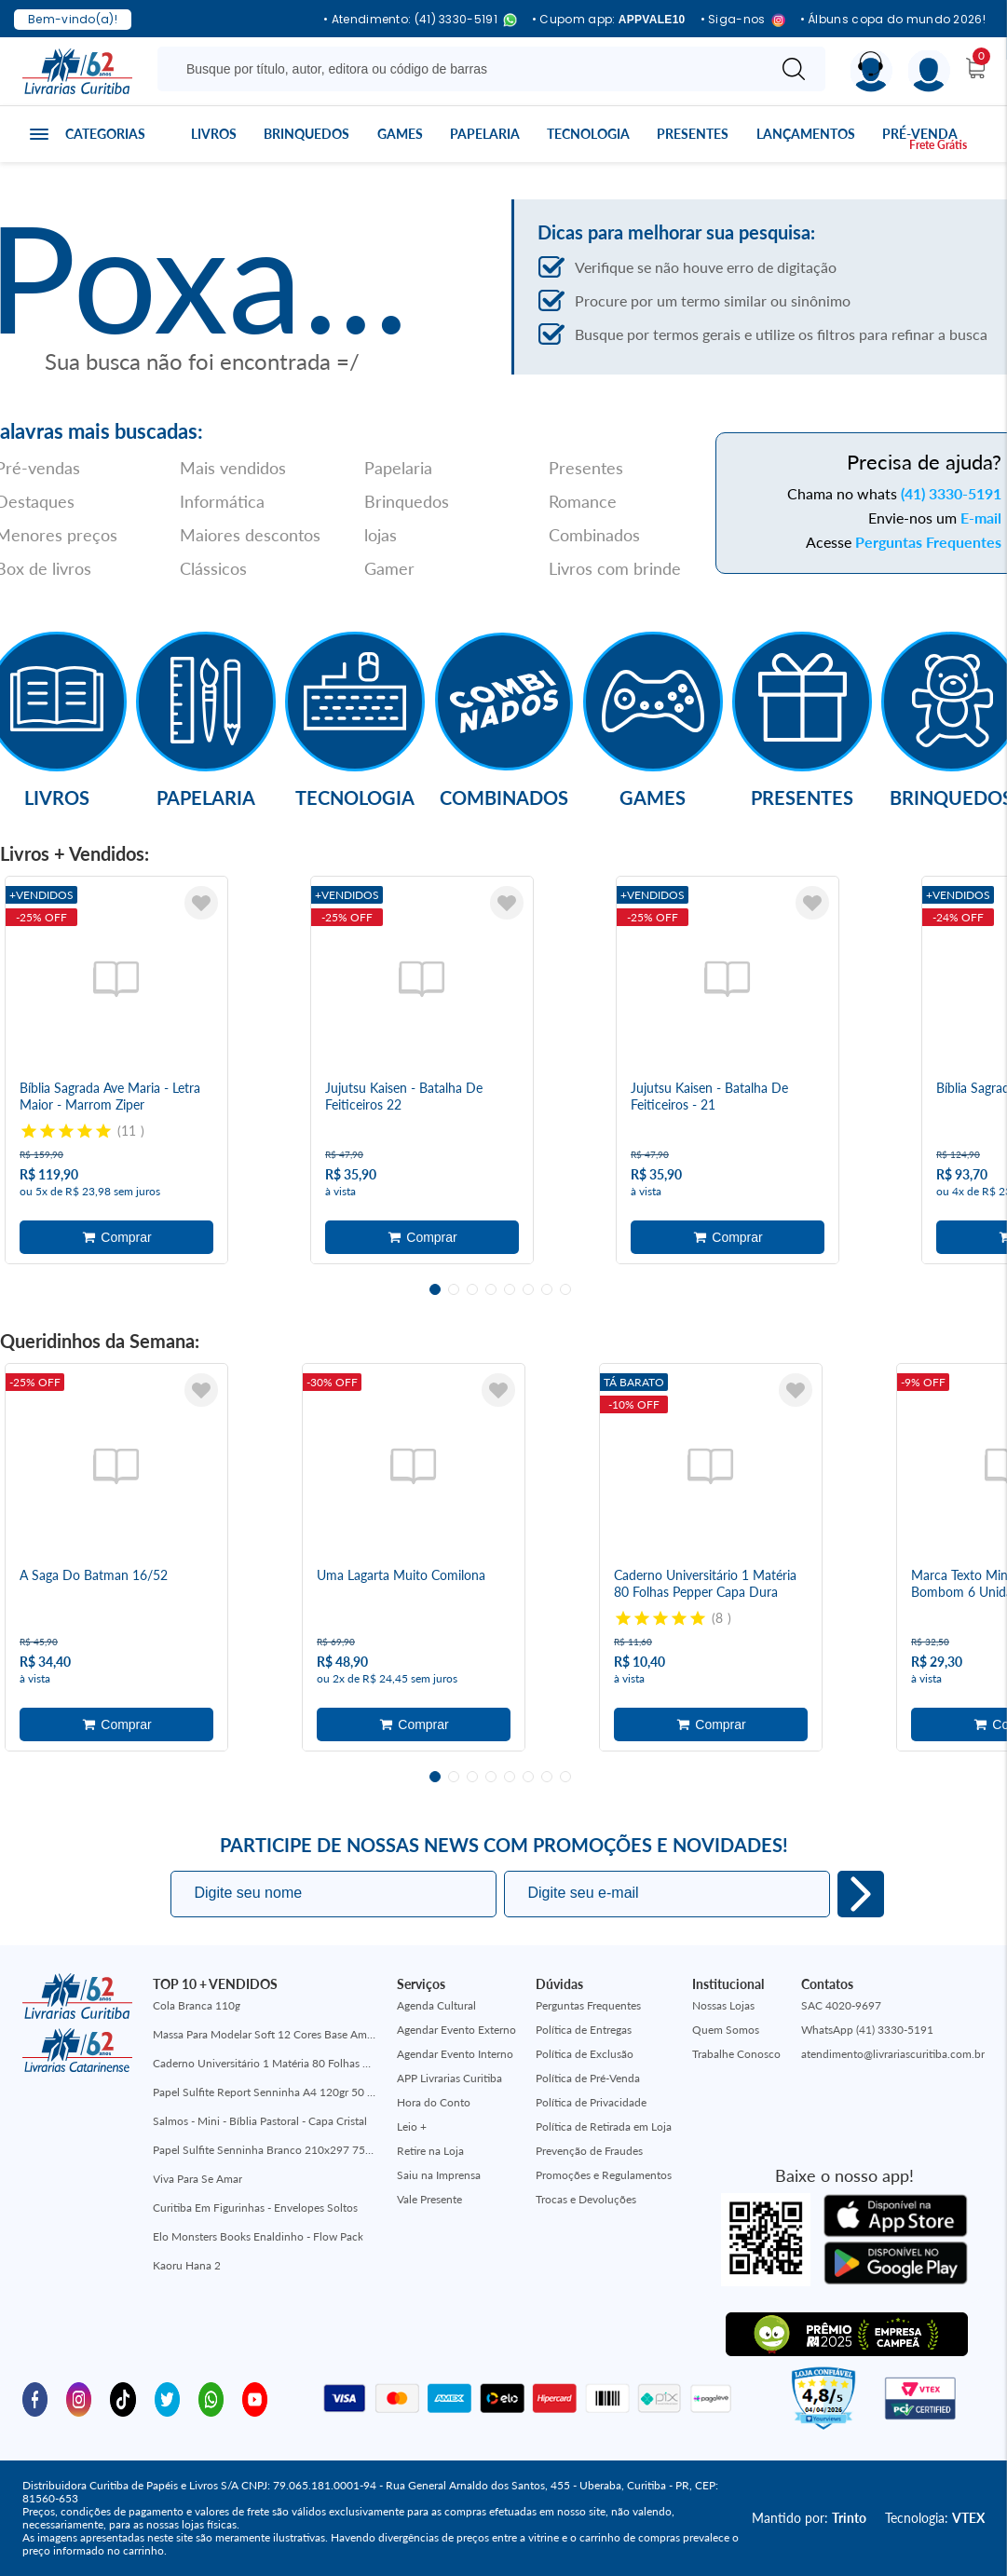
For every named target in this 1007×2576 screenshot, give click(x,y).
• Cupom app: (609, 19)
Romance (583, 501)
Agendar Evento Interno (455, 2054)
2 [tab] (453, 1289)
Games (400, 134)
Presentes (692, 134)
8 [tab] (565, 1289)
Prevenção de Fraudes (589, 2151)
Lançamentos (805, 134)
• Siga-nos (743, 20)
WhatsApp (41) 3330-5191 (867, 2030)
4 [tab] (491, 1289)
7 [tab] (546, 1289)
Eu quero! (860, 1894)
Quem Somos (725, 2030)
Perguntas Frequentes (928, 542)
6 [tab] (528, 1289)
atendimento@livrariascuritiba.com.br (893, 2054)
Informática (222, 501)
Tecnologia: (935, 2518)
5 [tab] (509, 1289)
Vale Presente (429, 2199)
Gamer (389, 568)
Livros (214, 134)
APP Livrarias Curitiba (449, 2078)
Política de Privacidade (591, 2102)
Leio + (412, 2126)
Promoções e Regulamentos (604, 2175)
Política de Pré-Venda (588, 2078)
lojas (380, 535)
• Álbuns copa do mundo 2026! (893, 19)
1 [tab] (435, 1289)
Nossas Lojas (723, 2005)
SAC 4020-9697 (841, 2005)
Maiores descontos (250, 535)
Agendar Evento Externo (456, 2030)
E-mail (980, 517)
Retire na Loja (430, 2151)
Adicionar (116, 1237)
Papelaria (485, 134)
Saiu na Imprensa (439, 2175)
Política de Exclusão (584, 2054)
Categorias (105, 134)
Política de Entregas (584, 2030)
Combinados (594, 535)
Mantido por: (809, 2518)
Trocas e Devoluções (586, 2199)
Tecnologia (588, 134)
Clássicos (213, 568)
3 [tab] (472, 1289)
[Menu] (929, 71)
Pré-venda (920, 134)
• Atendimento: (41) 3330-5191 (420, 20)
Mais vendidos (233, 467)
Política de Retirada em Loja (604, 2126)
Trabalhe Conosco (736, 2054)
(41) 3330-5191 (951, 493)
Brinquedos (306, 134)
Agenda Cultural (436, 2005)
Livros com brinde (615, 568)
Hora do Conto (433, 2102)
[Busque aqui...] (465, 69)
